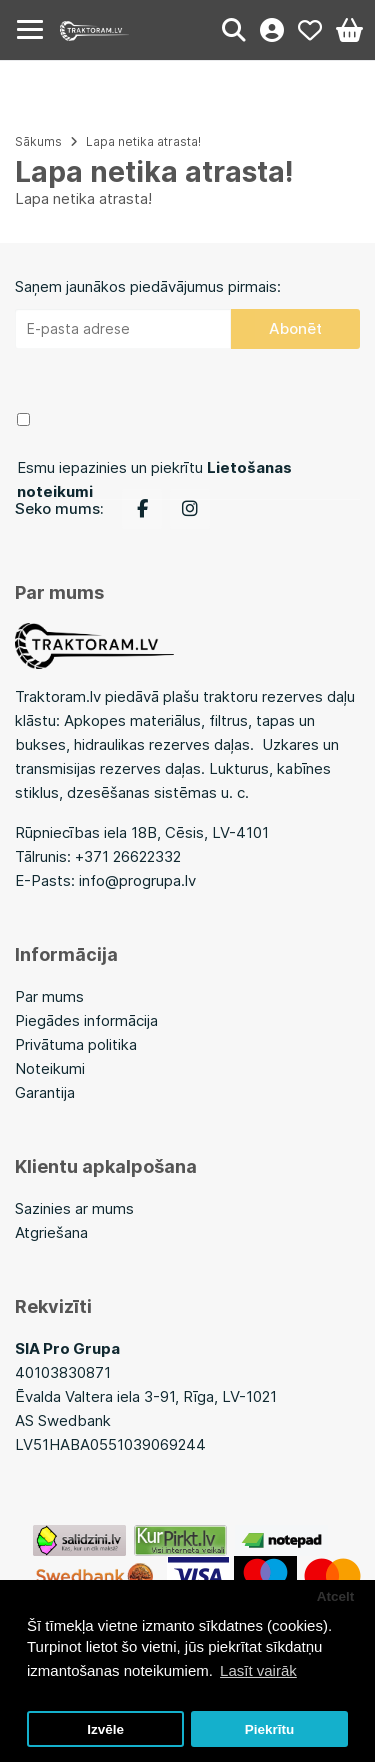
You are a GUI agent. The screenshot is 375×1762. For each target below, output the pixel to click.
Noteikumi (50, 1068)
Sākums (38, 141)
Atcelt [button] (336, 1596)
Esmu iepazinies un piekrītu (154, 479)
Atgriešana (51, 1232)
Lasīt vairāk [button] (258, 1670)
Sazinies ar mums (74, 1208)
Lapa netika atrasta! (143, 141)
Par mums (49, 996)
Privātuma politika (76, 1044)
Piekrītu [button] (270, 1729)
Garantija (45, 1092)
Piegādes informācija (86, 1020)
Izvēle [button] (105, 1729)
